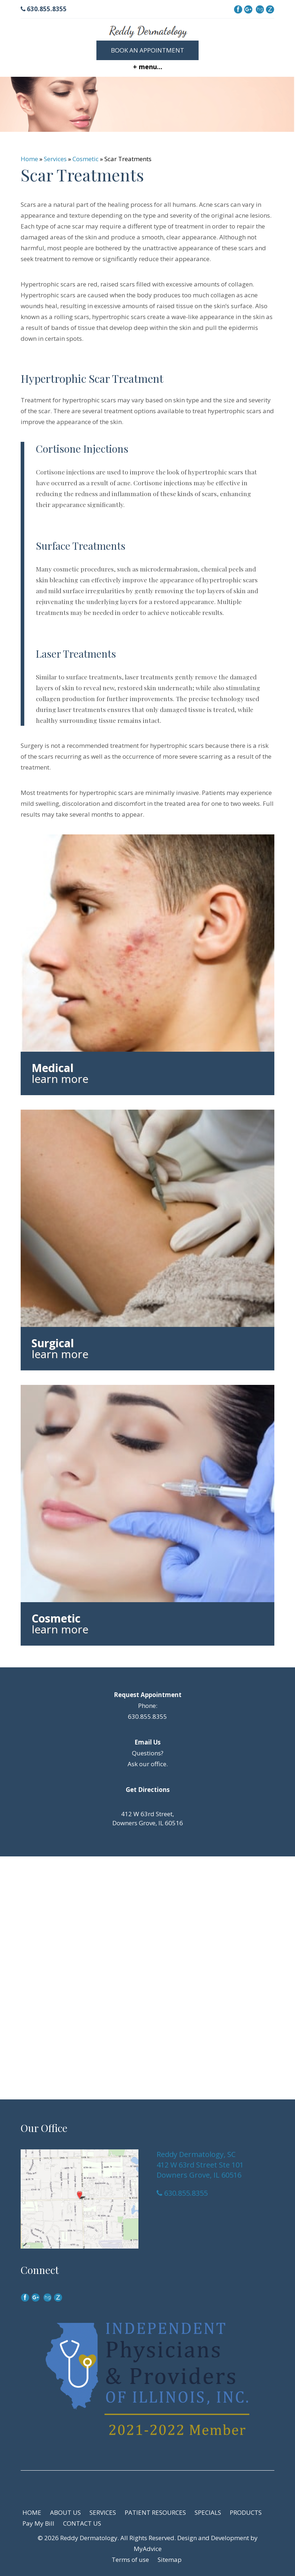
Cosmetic (85, 159)
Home (29, 159)
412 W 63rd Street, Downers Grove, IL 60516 (147, 1818)
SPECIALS (208, 2512)
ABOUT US (65, 2512)
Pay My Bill (38, 2523)
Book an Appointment (147, 50)
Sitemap (170, 2559)
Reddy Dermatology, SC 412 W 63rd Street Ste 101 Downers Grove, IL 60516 (200, 2164)
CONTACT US (82, 2523)
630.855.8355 (44, 9)
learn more (60, 1078)
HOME (31, 2512)
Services (55, 159)
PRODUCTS (246, 2512)
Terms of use (130, 2559)
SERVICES (103, 2512)
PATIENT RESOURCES (155, 2512)
